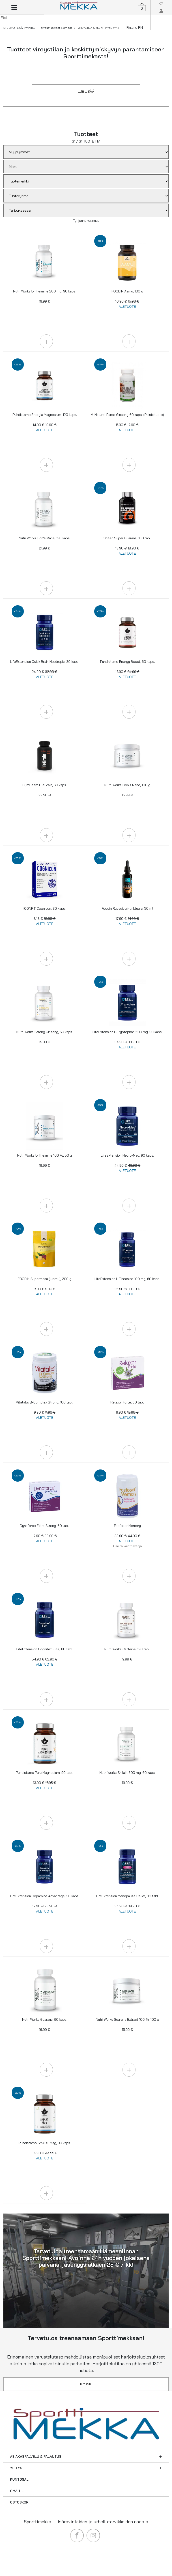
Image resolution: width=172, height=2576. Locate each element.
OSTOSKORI (19, 2502)
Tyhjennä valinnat (86, 220)
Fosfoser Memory (127, 1536)
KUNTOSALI (19, 2479)
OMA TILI (17, 2491)
